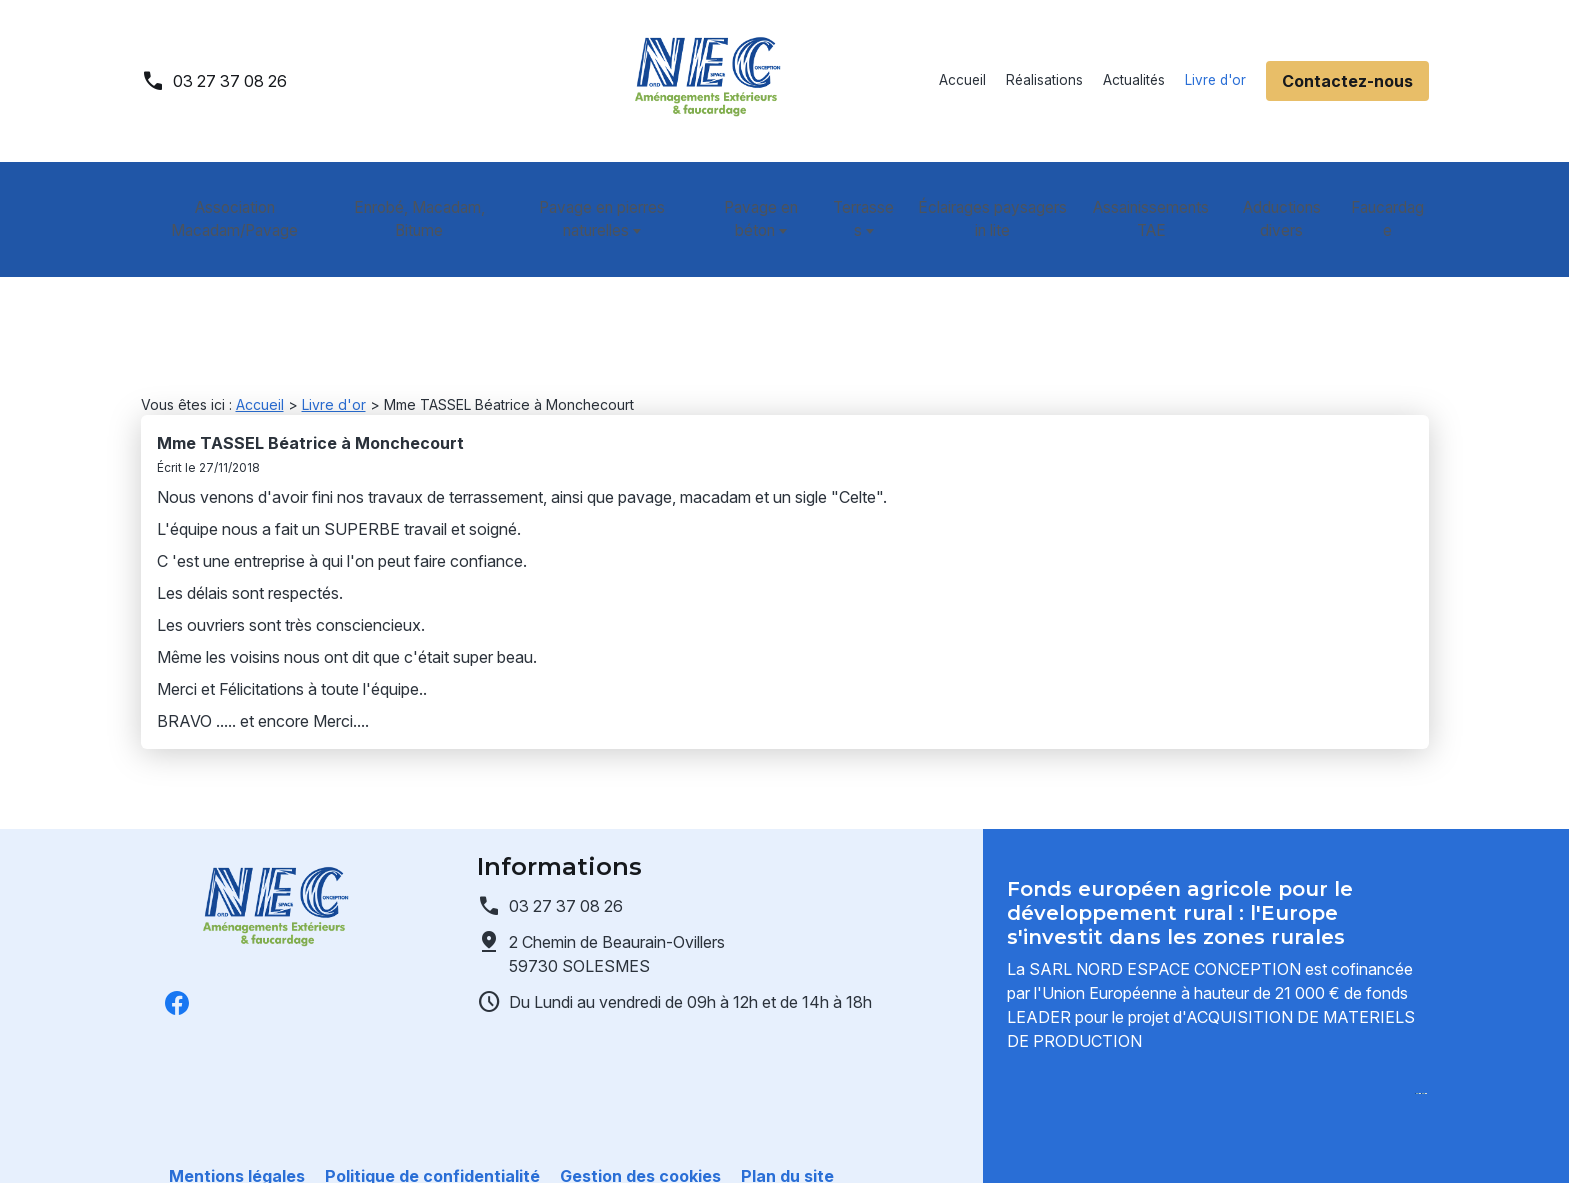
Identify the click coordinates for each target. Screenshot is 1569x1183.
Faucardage (1392, 196)
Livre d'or (1215, 80)
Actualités (1134, 80)
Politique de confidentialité (432, 1143)
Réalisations (1044, 80)
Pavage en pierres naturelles (589, 196)
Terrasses (858, 196)
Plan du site (787, 1143)
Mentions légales (237, 1143)
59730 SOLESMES (619, 873)
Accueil (962, 80)
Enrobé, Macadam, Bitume (413, 196)
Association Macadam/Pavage (231, 196)
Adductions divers (1287, 196)
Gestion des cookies (640, 1143)
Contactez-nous (1347, 81)
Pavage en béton (751, 196)
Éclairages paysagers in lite (995, 196)
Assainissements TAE (1155, 196)
